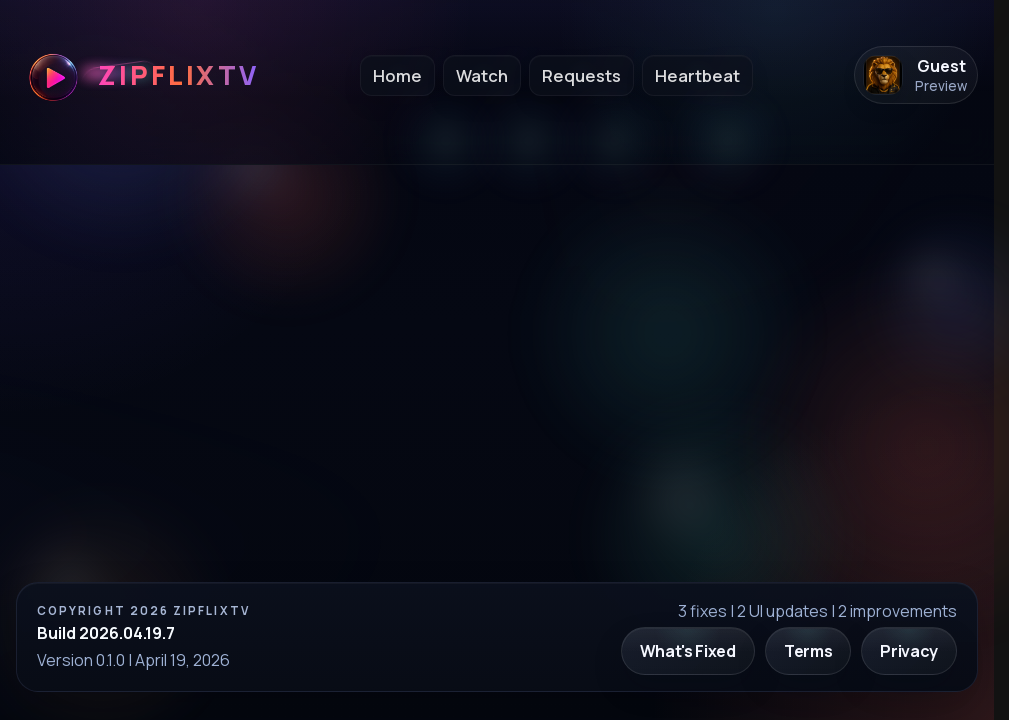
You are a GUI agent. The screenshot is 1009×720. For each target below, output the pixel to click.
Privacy (909, 651)
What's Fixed (688, 651)
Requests (581, 75)
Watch (482, 75)
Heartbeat (697, 75)
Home (397, 75)
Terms (808, 651)
